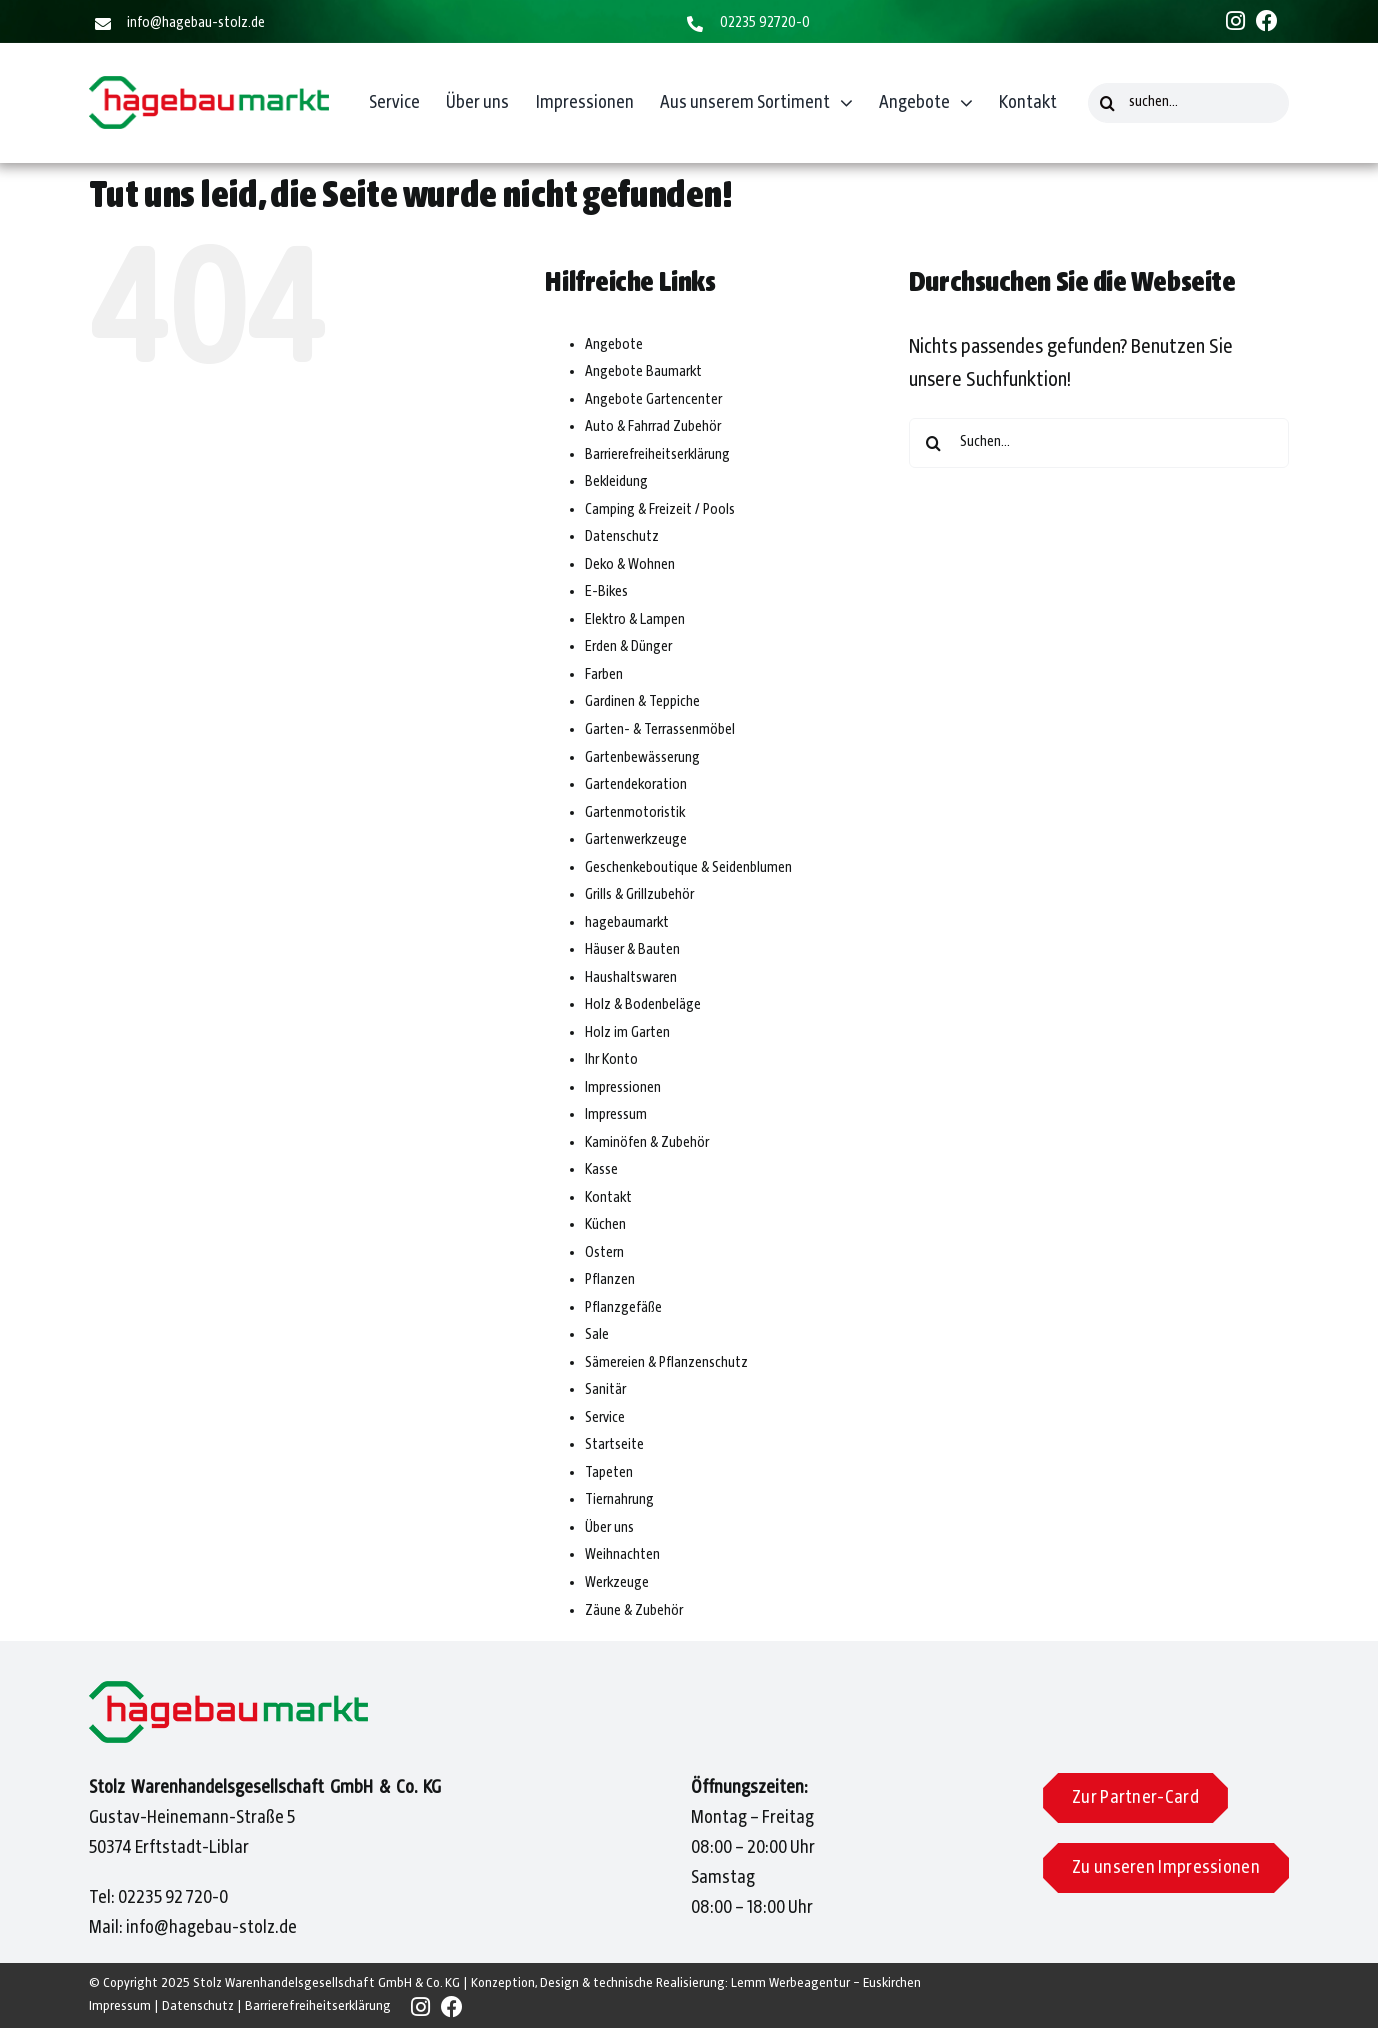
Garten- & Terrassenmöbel (660, 730)
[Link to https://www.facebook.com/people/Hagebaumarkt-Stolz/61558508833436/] (1267, 21)
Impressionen (623, 1088)
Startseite (614, 1445)
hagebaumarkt (627, 923)
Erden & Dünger (628, 647)
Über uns (609, 1528)
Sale (597, 1335)
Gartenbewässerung (642, 758)
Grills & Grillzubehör (639, 895)
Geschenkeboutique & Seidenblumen (688, 868)
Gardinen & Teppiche (642, 702)
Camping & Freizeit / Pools (660, 510)
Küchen (605, 1225)
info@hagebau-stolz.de (196, 23)
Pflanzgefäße (623, 1308)
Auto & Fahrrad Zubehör (653, 427)
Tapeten (609, 1473)
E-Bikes (606, 592)
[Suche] (1108, 103)
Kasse (601, 1170)
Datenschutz (622, 537)
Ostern (604, 1253)
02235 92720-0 (765, 23)
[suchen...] (1189, 103)
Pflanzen (610, 1280)
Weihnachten (622, 1555)
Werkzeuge (617, 1583)
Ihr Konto (611, 1060)
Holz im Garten (627, 1033)
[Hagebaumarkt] (209, 87)
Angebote (614, 345)
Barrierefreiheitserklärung (657, 455)
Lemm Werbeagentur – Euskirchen (826, 1983)
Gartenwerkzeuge (636, 840)
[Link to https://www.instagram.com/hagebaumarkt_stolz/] (1235, 21)
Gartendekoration (636, 785)
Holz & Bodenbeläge (643, 1005)
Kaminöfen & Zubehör (647, 1143)
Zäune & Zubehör (634, 1611)
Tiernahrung (619, 1500)
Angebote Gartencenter (653, 400)
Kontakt (608, 1198)
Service (605, 1418)
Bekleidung (616, 482)
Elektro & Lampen (635, 620)
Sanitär (605, 1390)
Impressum (616, 1115)
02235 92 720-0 (173, 1898)
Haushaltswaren (631, 978)
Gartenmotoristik (635, 813)
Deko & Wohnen (630, 565)
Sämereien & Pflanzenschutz (666, 1363)
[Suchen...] (1099, 443)
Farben (604, 675)
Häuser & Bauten (632, 950)
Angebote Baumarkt (643, 372)
